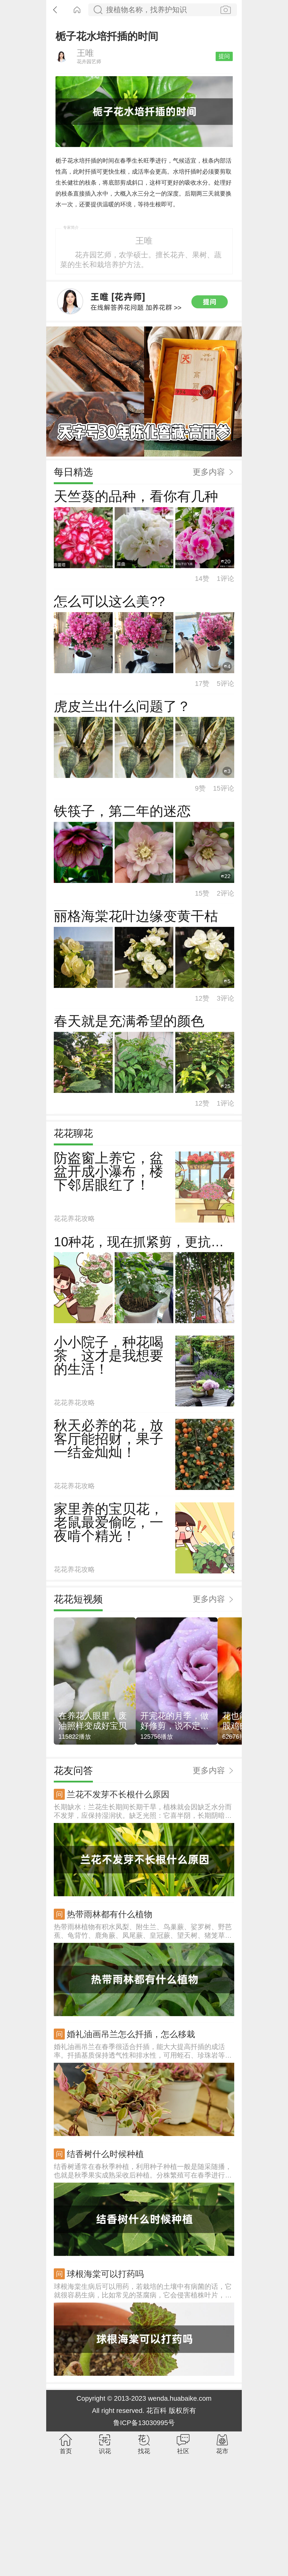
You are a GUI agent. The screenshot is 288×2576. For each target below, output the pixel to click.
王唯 (85, 81)
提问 (224, 84)
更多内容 (209, 592)
